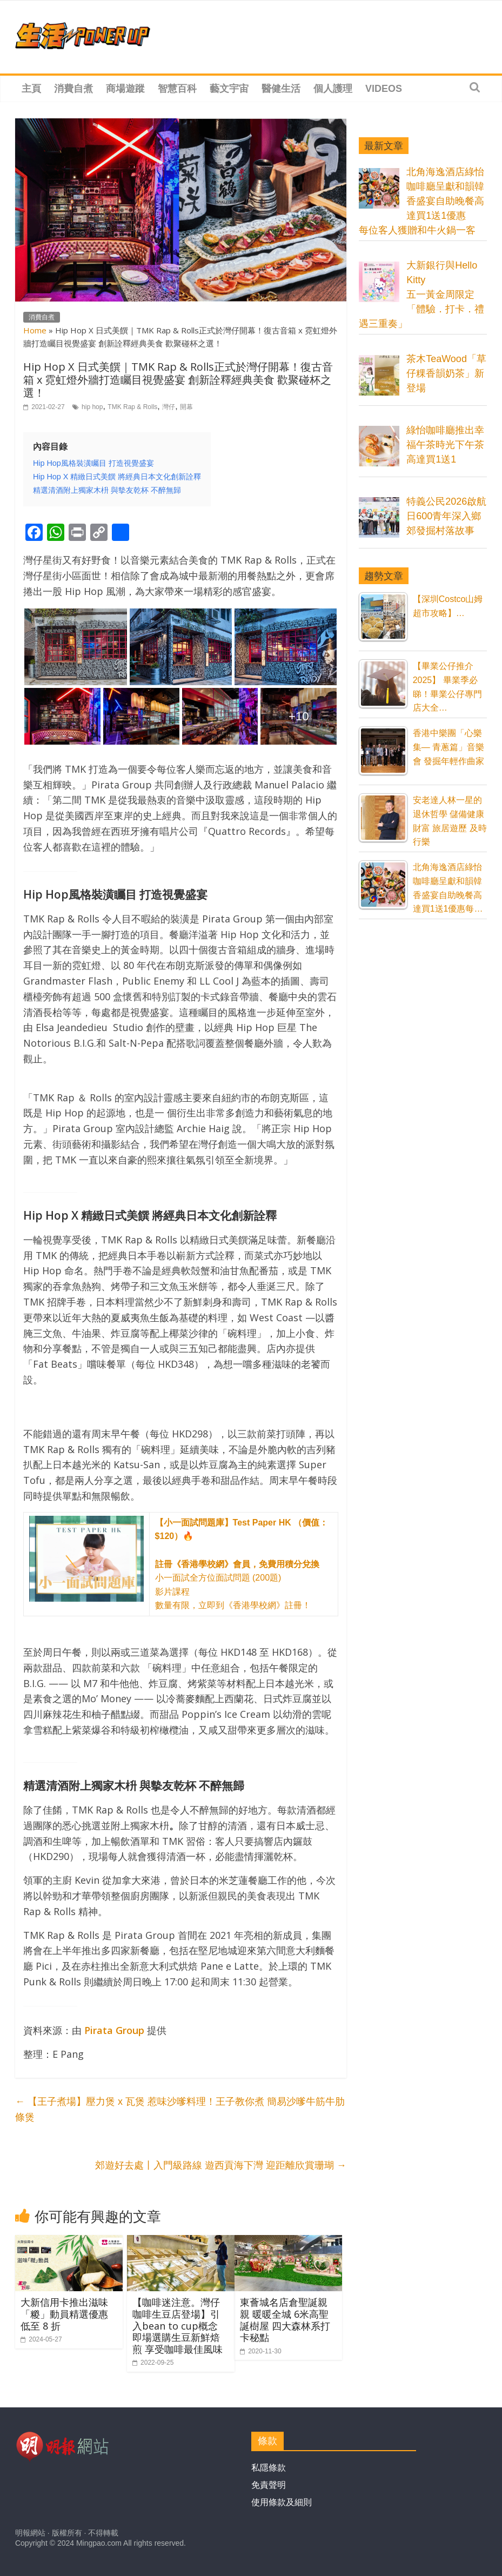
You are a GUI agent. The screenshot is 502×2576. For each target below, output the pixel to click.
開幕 (186, 407)
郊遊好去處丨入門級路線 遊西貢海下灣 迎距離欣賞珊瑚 (220, 2165)
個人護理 (332, 88)
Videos (383, 88)
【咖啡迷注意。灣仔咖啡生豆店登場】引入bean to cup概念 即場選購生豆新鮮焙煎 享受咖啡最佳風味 (177, 2325)
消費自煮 (73, 88)
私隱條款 (268, 2467)
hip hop (92, 407)
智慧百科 (177, 88)
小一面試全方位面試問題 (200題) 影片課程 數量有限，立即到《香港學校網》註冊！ (242, 1564)
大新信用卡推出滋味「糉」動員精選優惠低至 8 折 (64, 2314)
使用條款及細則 (281, 2502)
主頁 (31, 88)
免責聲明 (268, 2485)
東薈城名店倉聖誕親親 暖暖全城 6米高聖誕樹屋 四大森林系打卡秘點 (285, 2320)
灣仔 (168, 407)
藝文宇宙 (229, 88)
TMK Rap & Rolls (132, 407)
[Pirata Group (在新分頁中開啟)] (114, 2030)
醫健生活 (281, 88)
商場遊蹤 (125, 88)
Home (34, 330)
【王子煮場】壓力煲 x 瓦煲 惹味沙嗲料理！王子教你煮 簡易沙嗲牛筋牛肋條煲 (180, 2109)
